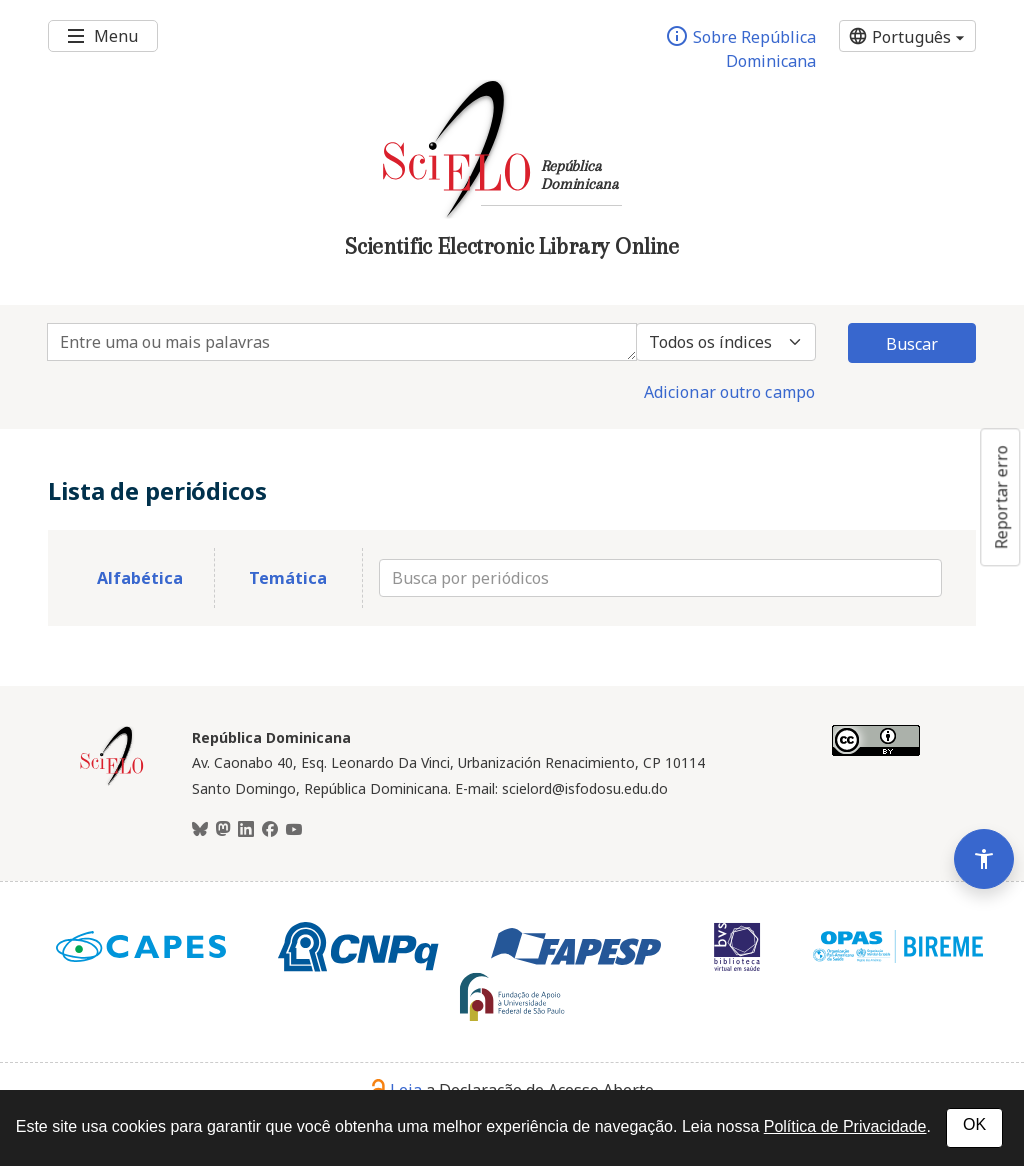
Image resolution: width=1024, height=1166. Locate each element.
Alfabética (140, 578)
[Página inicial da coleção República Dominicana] (112, 783)
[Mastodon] (223, 830)
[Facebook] (270, 830)
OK (974, 1124)
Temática (288, 578)
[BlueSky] (200, 830)
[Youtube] (294, 830)
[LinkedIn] (246, 830)
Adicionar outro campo (729, 392)
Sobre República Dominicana (740, 48)
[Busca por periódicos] (660, 578)
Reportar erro (1001, 497)
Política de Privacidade (845, 1126)
